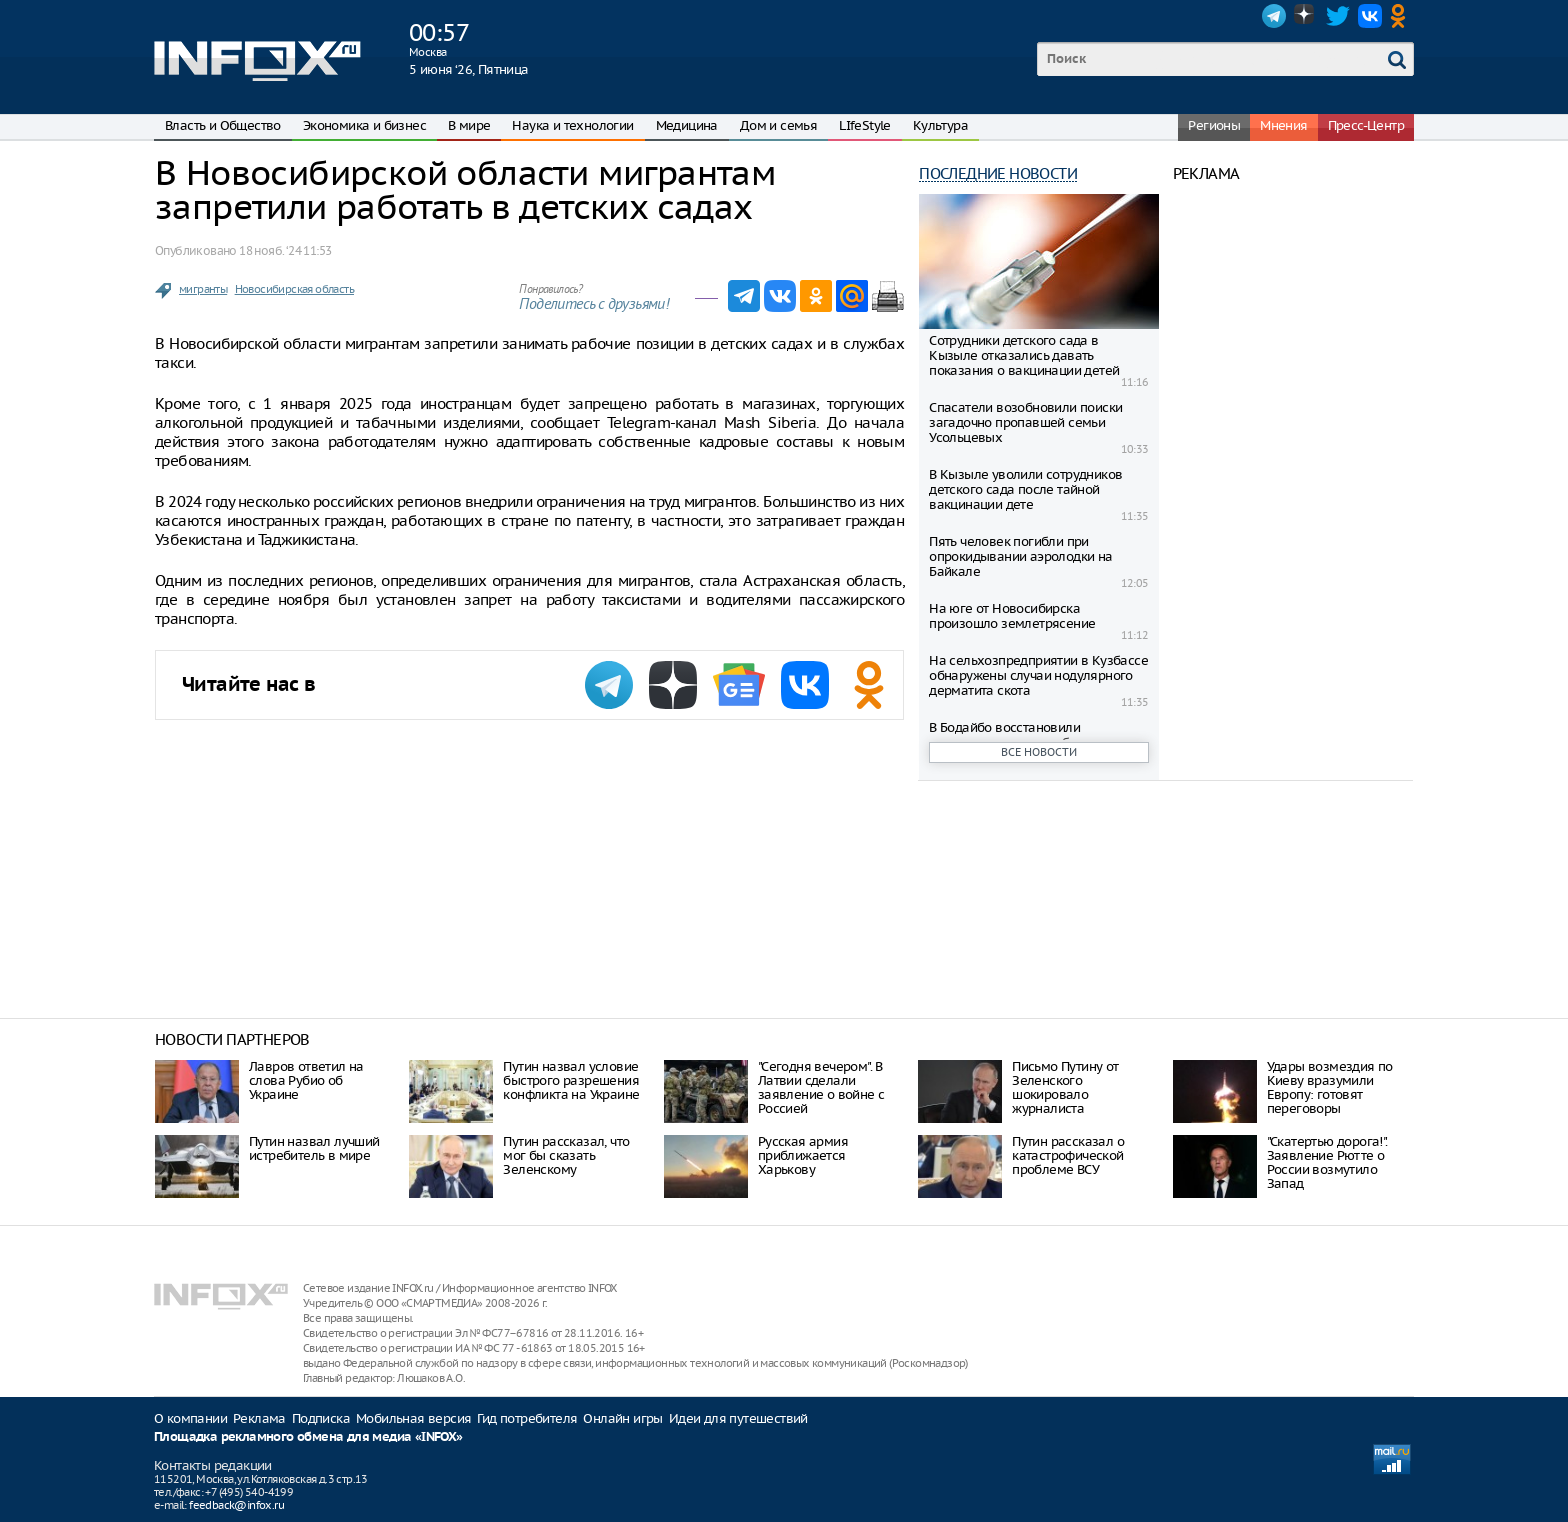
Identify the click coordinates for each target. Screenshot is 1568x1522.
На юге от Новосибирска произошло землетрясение (1012, 616)
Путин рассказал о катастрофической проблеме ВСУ (1068, 1155)
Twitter (1338, 16)
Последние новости (998, 173)
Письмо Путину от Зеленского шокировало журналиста (1065, 1087)
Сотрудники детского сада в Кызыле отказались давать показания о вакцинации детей (1024, 355)
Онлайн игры (622, 1418)
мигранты (203, 289)
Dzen (1306, 16)
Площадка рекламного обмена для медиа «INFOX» (308, 1437)
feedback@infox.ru (236, 1505)
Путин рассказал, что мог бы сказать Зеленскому (566, 1155)
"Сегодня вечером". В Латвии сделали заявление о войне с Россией (821, 1087)
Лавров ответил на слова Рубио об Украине (306, 1080)
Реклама (259, 1418)
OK (1402, 16)
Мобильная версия (413, 1418)
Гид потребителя (527, 1418)
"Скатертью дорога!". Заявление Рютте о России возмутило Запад (1327, 1162)
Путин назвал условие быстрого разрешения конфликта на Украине (571, 1080)
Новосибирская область (294, 289)
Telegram (1274, 16)
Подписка (321, 1418)
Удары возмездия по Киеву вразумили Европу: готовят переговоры (1330, 1087)
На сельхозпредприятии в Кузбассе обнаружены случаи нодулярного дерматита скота (1038, 675)
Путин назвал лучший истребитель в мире (314, 1148)
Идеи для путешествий (738, 1418)
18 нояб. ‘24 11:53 (285, 250)
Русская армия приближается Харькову (803, 1155)
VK (1370, 16)
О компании (190, 1418)
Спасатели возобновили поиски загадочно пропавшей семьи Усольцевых (1025, 422)
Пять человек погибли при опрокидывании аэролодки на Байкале (1020, 556)
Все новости (1039, 752)
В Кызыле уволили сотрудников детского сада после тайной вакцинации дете (1025, 489)
